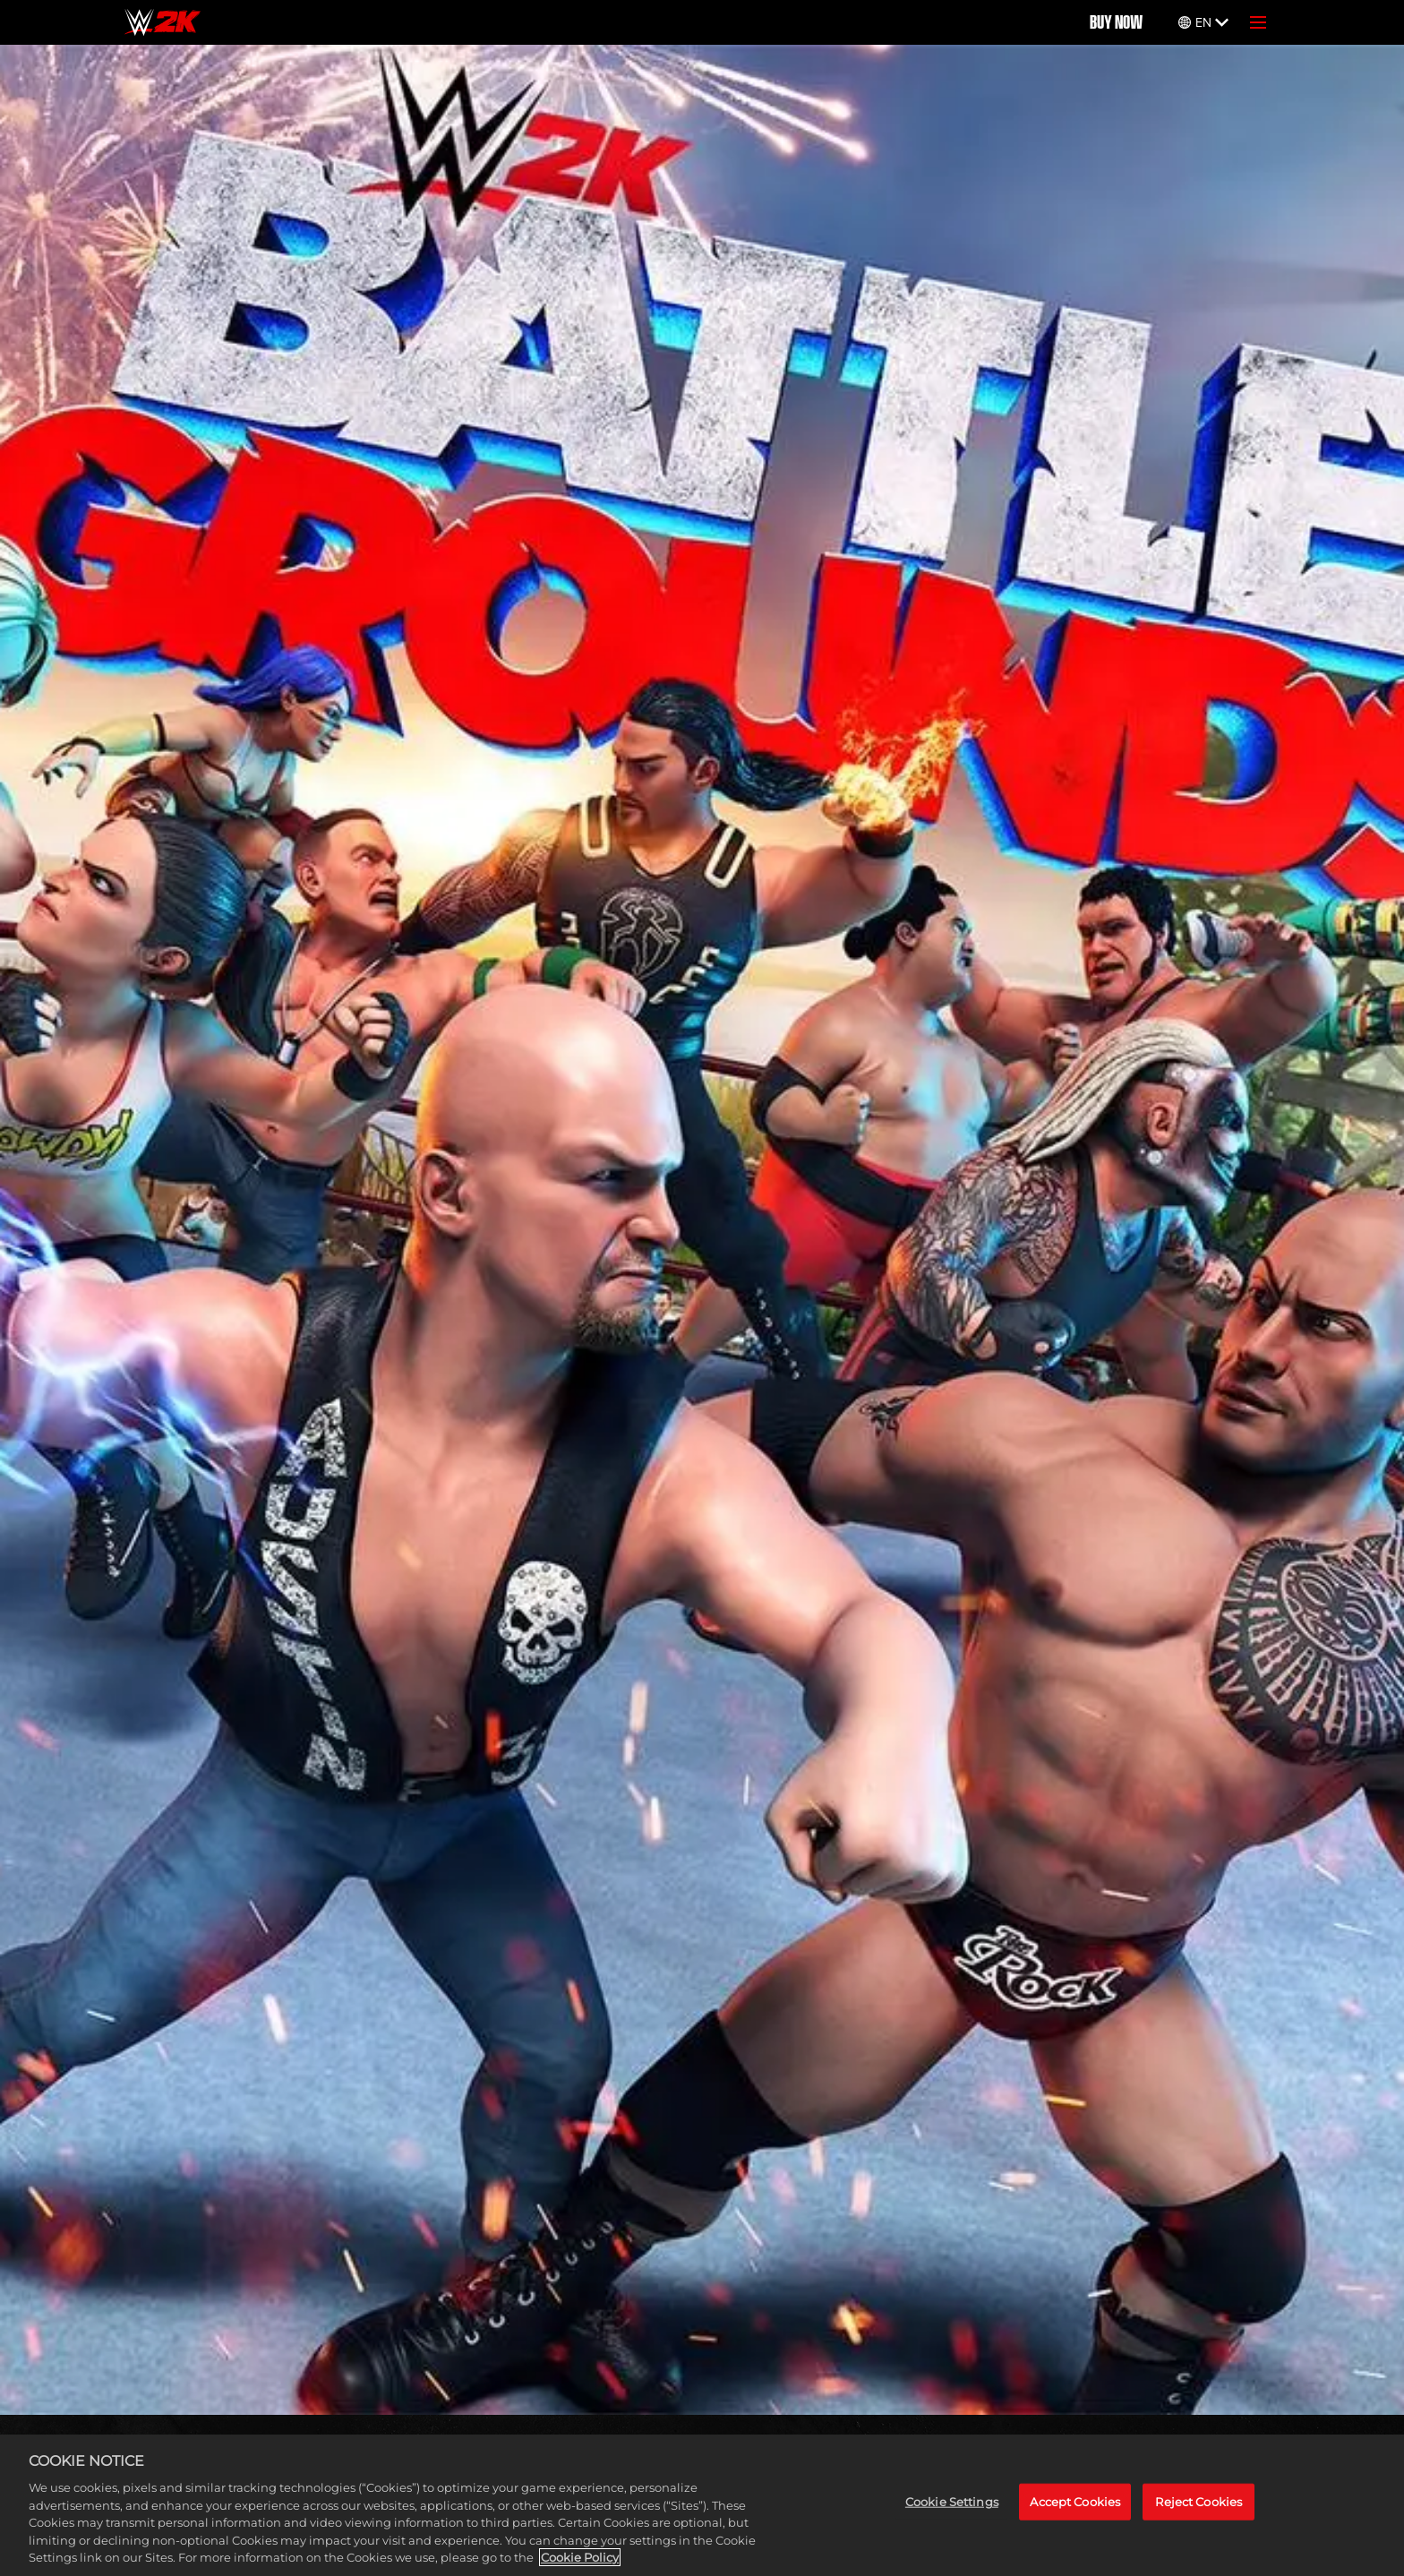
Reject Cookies (1198, 2502)
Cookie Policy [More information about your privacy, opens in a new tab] (580, 2557)
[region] (702, 2505)
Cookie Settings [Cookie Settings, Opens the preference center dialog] (951, 2502)
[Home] (162, 22)
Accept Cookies (1075, 2502)
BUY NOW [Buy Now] (1116, 22)
